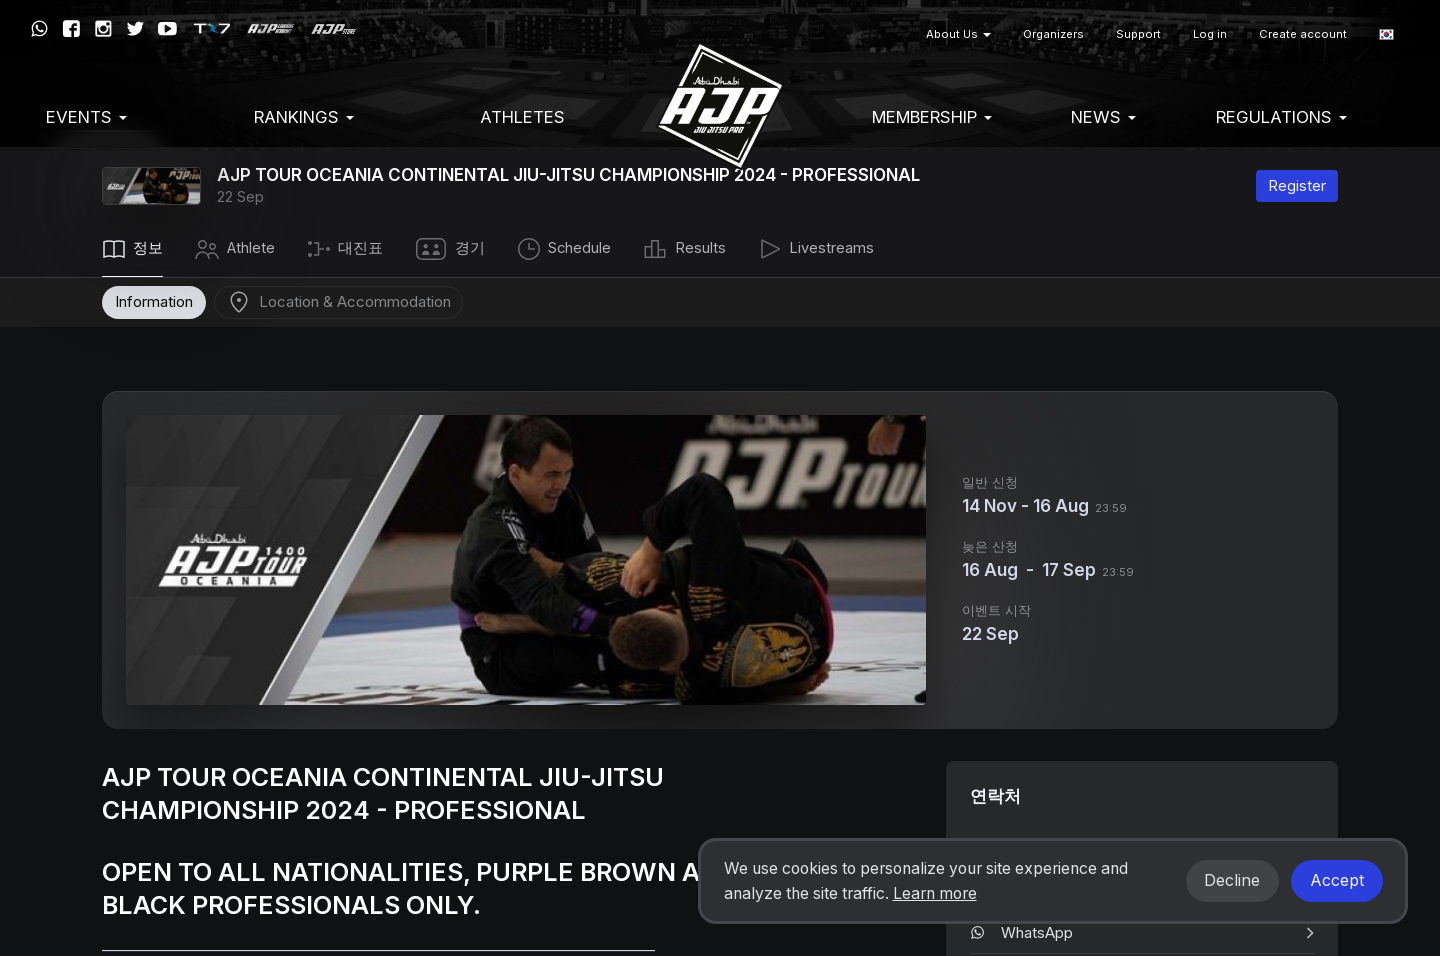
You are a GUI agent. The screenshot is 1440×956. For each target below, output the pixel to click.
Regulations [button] (1281, 117)
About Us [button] (958, 34)
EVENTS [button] (86, 117)
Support (1138, 34)
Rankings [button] (304, 117)
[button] (1386, 34)
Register (1297, 185)
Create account (1303, 34)
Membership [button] (932, 117)
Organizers (1053, 34)
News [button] (1103, 117)
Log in (1210, 34)
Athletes (522, 117)
